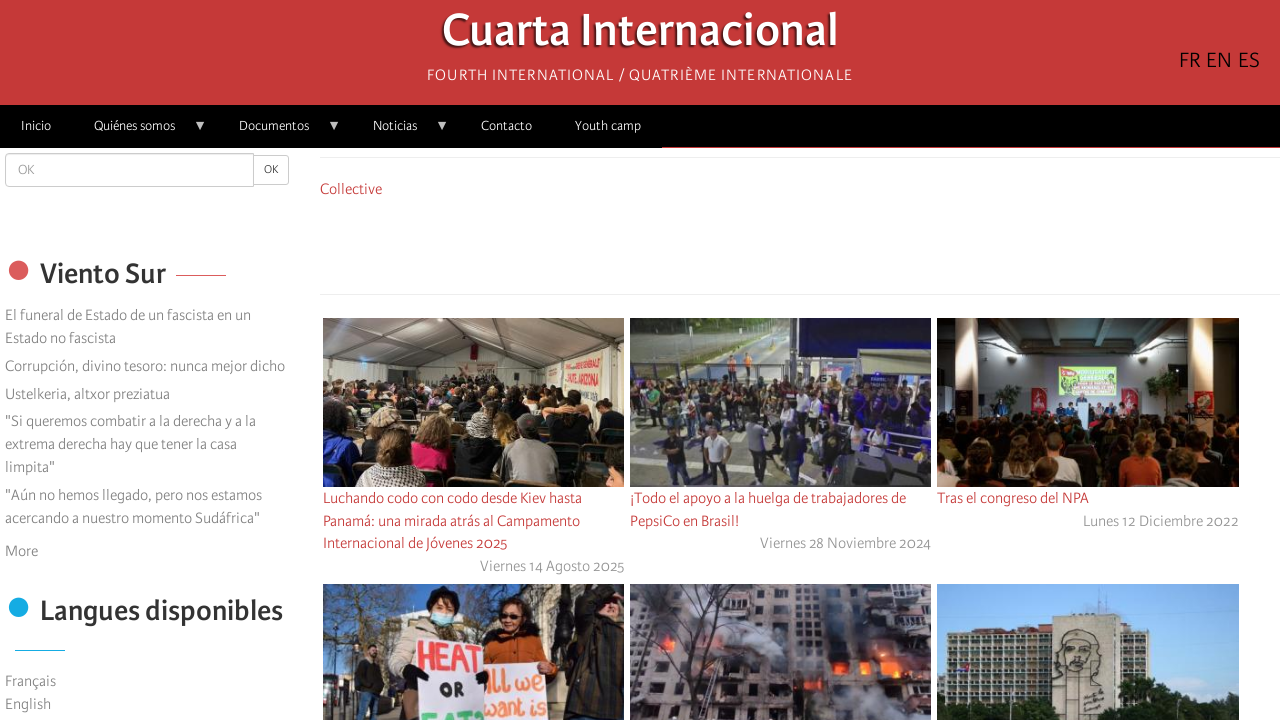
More (21, 551)
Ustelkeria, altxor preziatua (87, 394)
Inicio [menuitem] (36, 125)
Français (30, 681)
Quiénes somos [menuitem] (140, 132)
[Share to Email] (828, 243)
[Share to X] (772, 243)
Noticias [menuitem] (400, 132)
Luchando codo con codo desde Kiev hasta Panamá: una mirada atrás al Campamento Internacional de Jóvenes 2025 (452, 521)
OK (271, 169)
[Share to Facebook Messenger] (800, 243)
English (28, 704)
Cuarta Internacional (640, 35)
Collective (351, 189)
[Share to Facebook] (744, 243)
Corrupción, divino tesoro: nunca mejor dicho (145, 366)
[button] (856, 243)
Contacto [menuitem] (506, 125)
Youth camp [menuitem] (608, 125)
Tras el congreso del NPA (1013, 498)
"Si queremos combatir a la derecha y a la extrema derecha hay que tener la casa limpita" (130, 444)
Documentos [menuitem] (279, 132)
